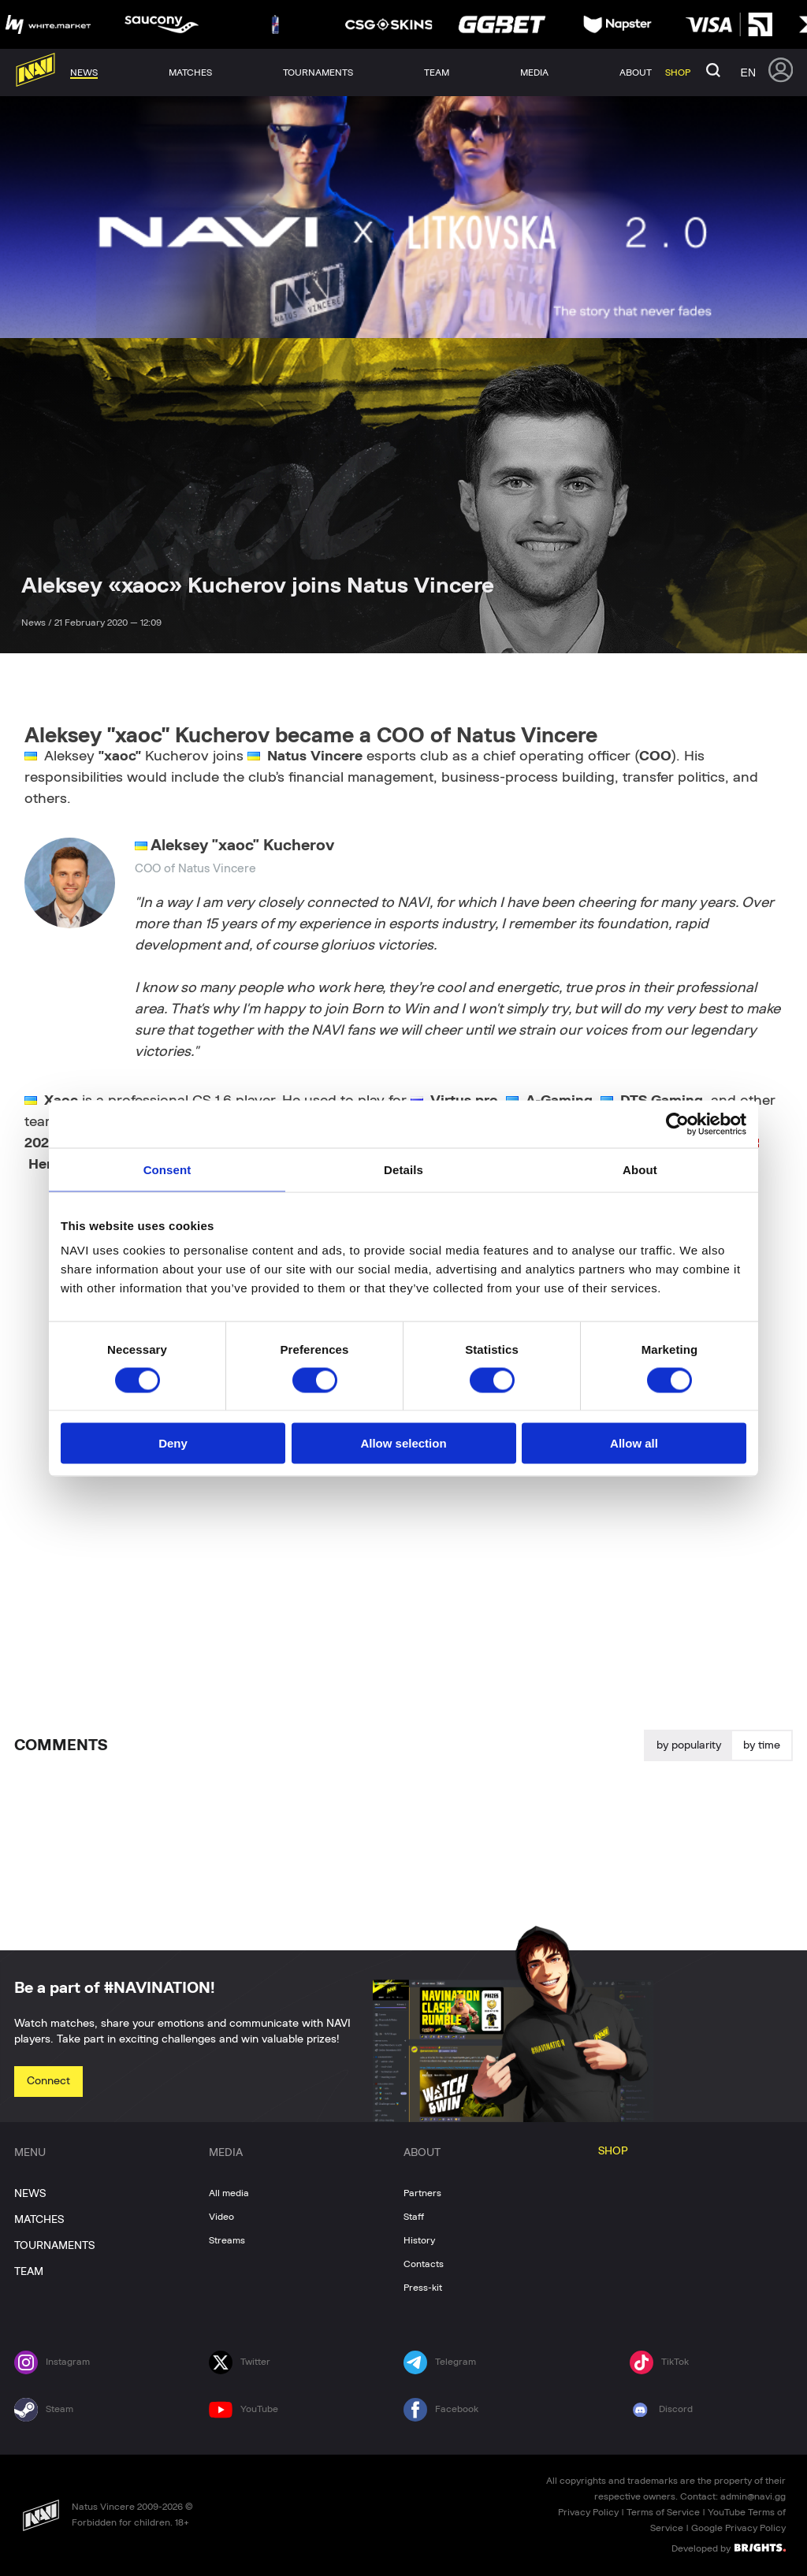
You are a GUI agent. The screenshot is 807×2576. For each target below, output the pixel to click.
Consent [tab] (167, 1169)
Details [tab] (403, 1169)
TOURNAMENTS (54, 2245)
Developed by (728, 2548)
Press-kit (423, 2287)
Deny (173, 1443)
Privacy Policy (588, 2512)
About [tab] (640, 1169)
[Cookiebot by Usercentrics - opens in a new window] (677, 1124)
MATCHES (39, 2219)
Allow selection (403, 1443)
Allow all (634, 1443)
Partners (422, 2193)
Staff (414, 2216)
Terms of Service (663, 2512)
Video (221, 2216)
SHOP (613, 2151)
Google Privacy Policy (738, 2528)
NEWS (30, 2193)
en (748, 72)
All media (229, 2193)
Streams (227, 2240)
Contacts (424, 2264)
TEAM (28, 2271)
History (419, 2240)
